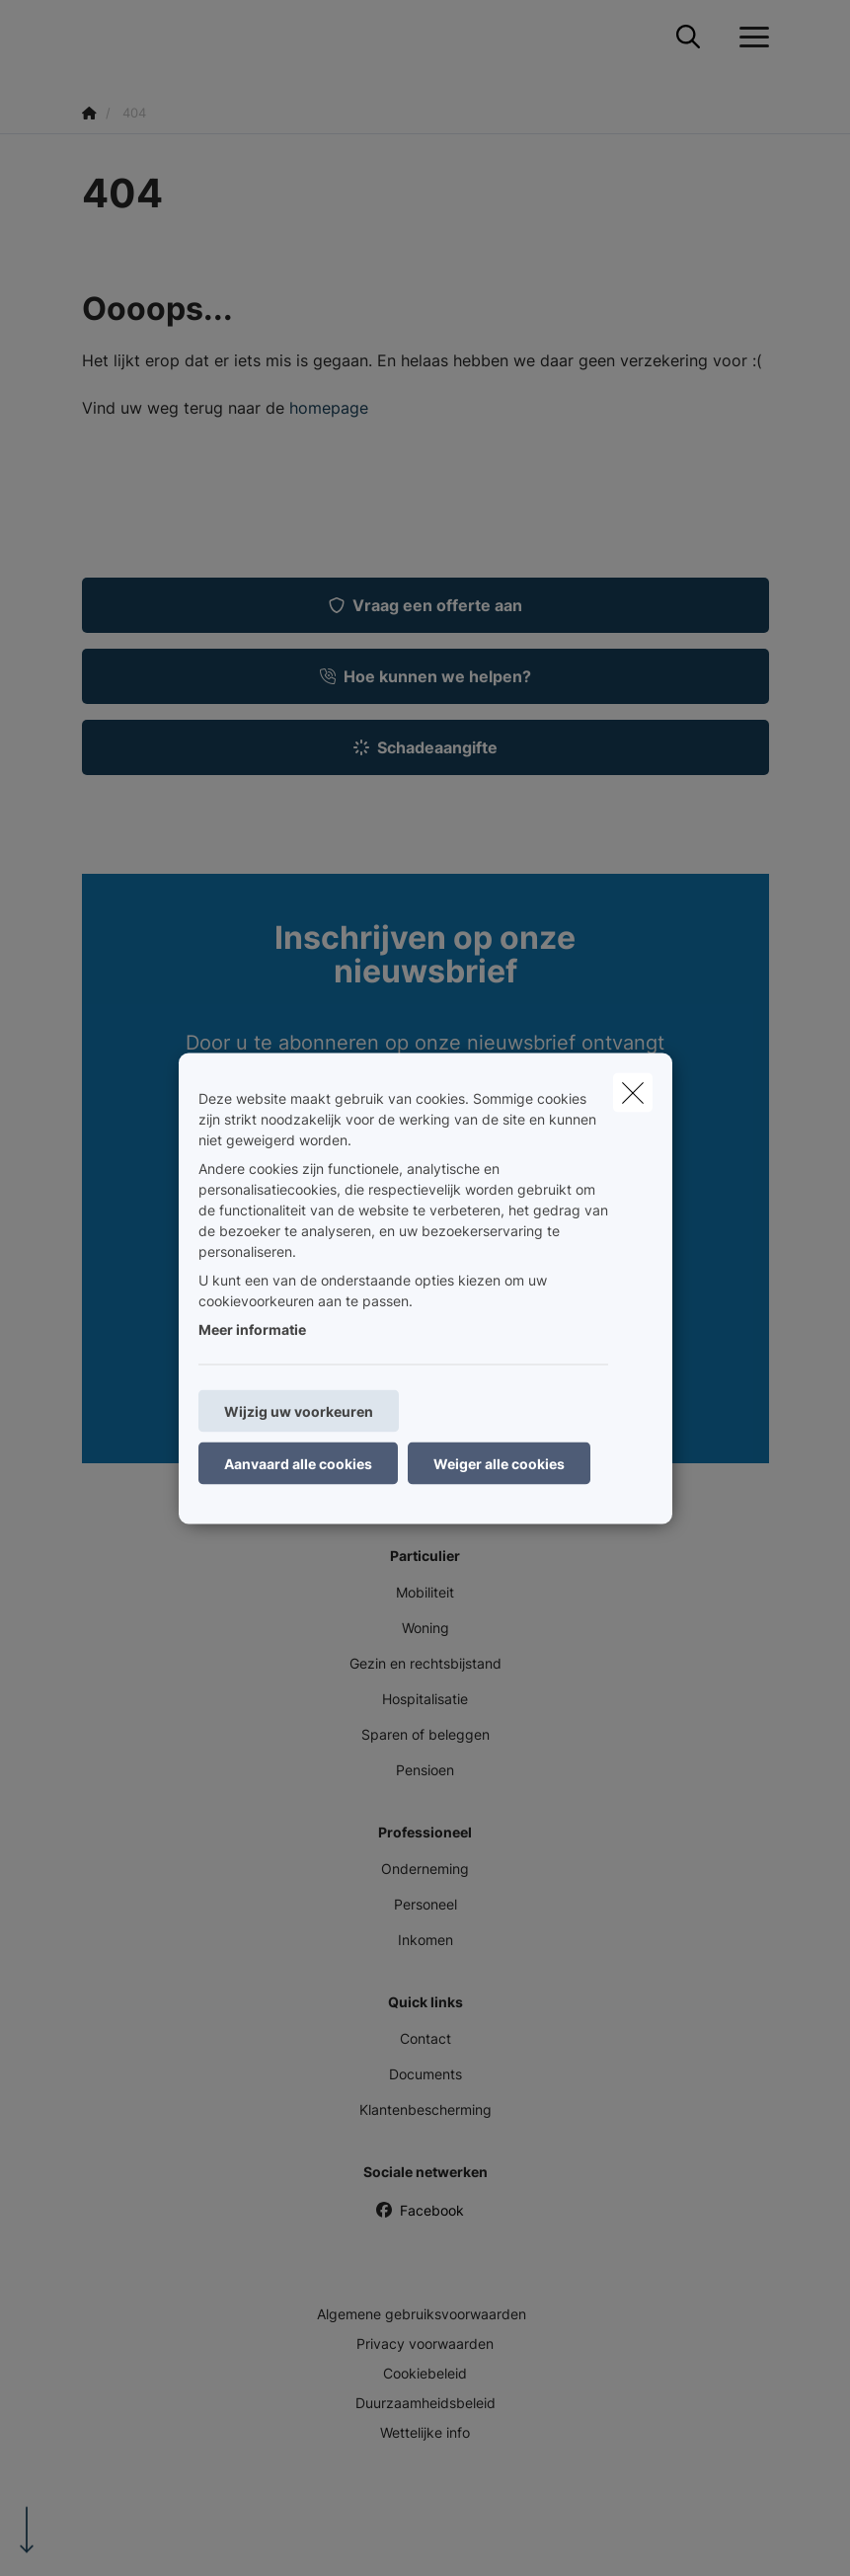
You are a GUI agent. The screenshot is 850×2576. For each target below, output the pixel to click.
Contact (425, 2038)
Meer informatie (252, 1328)
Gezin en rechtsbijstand (425, 1663)
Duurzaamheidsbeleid (425, 2402)
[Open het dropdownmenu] (749, 37)
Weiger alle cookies (499, 1462)
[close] (633, 1092)
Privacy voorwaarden (425, 2343)
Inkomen (425, 1939)
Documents (425, 2074)
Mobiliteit (425, 1592)
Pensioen (425, 1769)
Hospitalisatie (425, 1698)
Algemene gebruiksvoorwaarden (421, 2313)
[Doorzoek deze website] (688, 37)
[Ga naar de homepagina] (94, 37)
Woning (425, 1627)
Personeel (425, 1904)
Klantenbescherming (425, 2109)
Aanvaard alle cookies (298, 1462)
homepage (328, 408)
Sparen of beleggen (425, 1734)
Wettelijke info (425, 2432)
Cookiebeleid (425, 2373)
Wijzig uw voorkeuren (298, 1410)
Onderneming (425, 1868)
